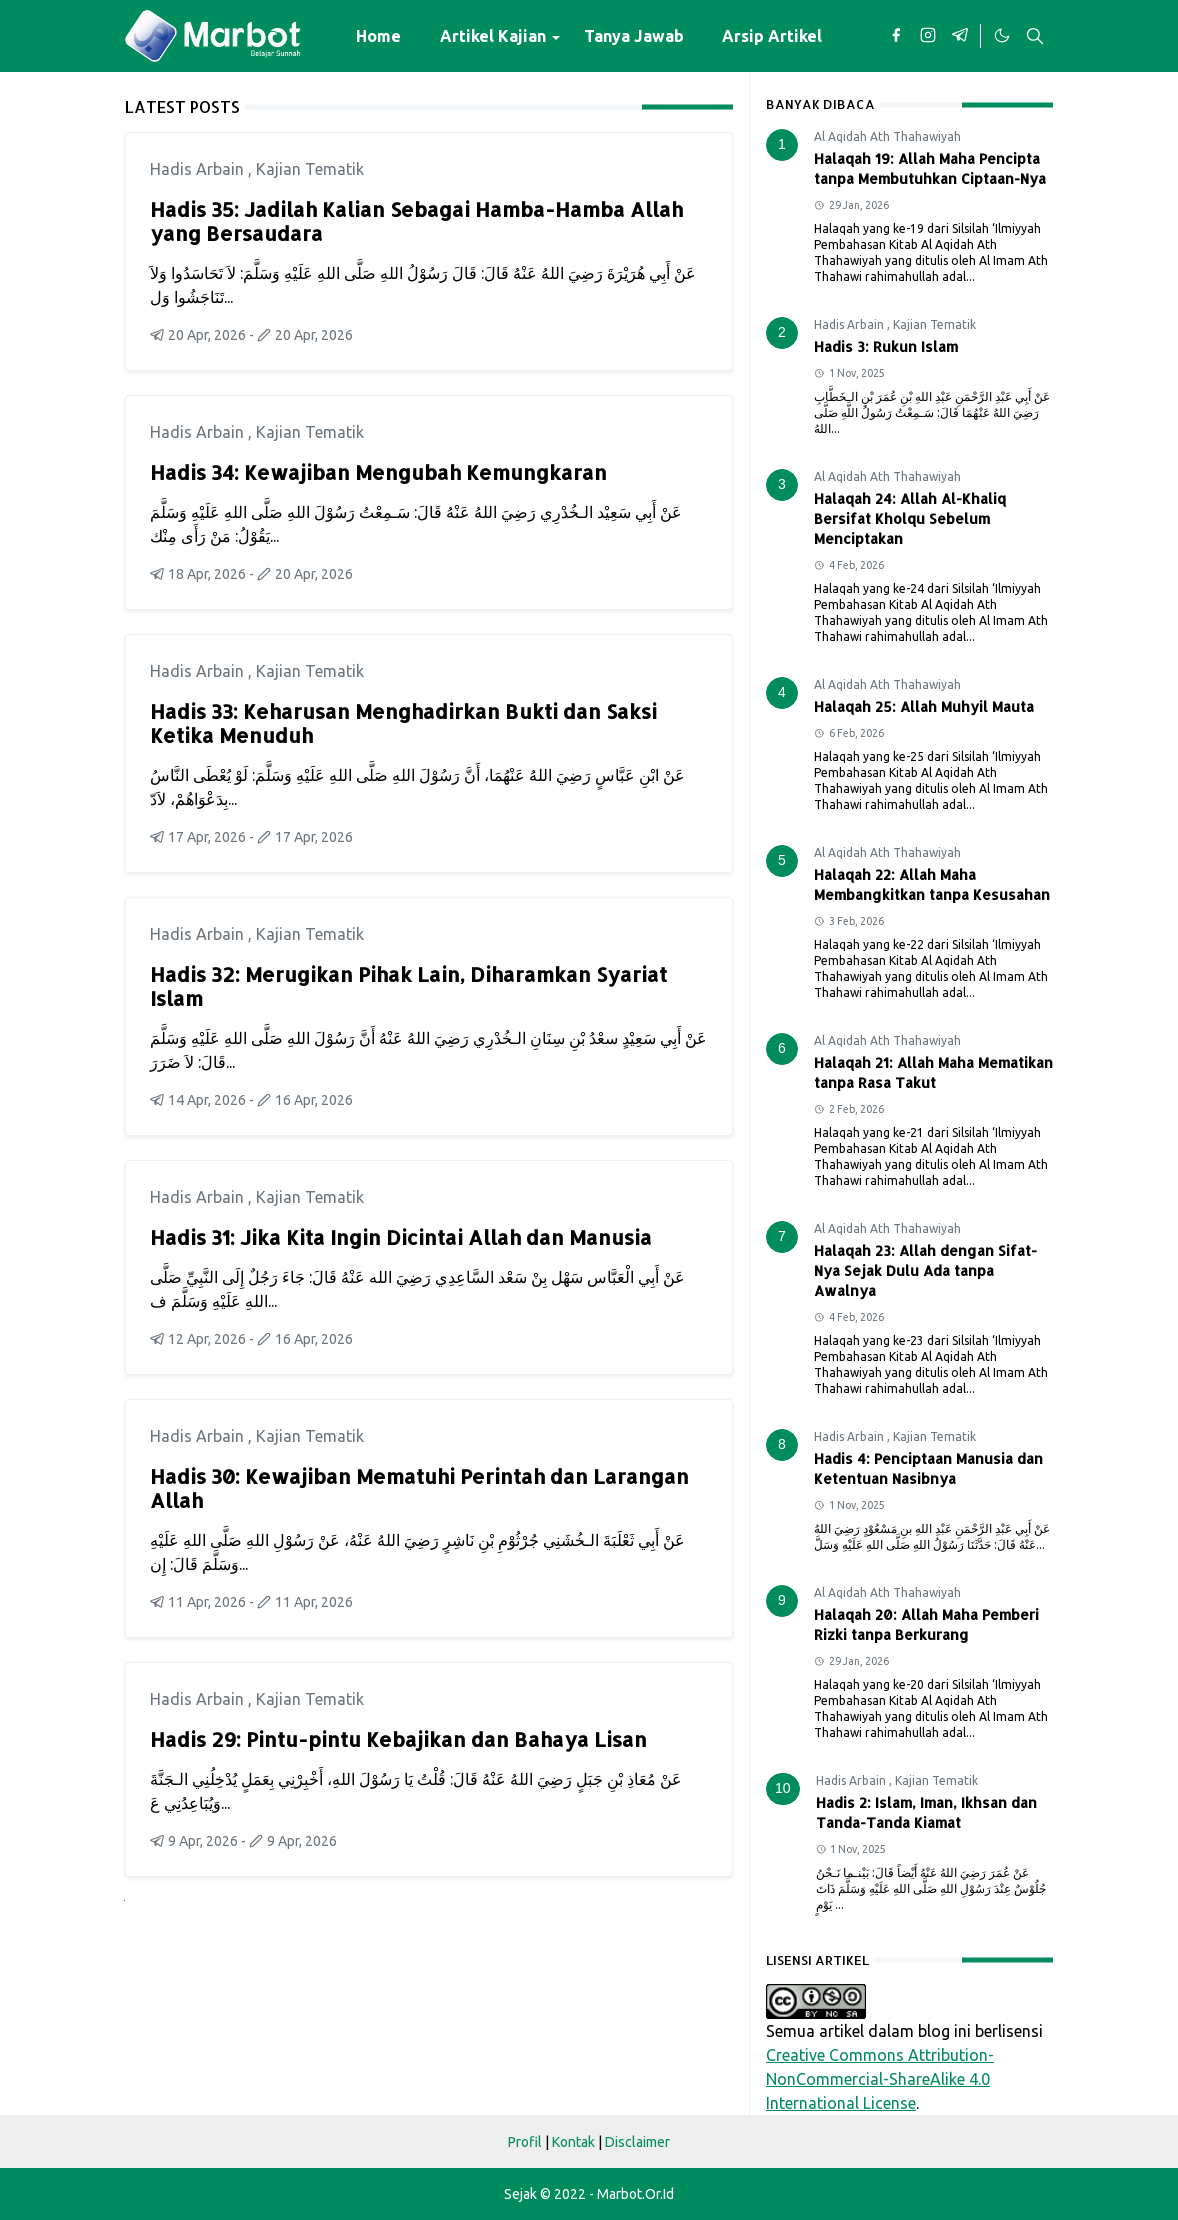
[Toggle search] (1035, 36)
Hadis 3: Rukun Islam (886, 346)
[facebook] (896, 36)
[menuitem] (378, 36)
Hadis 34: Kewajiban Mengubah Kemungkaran (378, 472)
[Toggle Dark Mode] (1001, 36)
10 (783, 1788)
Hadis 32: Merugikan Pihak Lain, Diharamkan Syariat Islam (408, 986)
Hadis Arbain (199, 169)
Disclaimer (637, 2142)
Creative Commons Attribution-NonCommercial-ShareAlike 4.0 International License (880, 2079)
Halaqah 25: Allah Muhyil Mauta (924, 706)
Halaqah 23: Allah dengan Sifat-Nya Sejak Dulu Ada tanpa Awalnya (925, 1270)
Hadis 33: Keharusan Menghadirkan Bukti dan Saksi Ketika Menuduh (403, 723)
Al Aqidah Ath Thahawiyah (887, 136)
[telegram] (960, 36)
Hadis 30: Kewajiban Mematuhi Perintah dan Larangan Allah (419, 1488)
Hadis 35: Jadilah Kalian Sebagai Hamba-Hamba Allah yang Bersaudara (416, 221)
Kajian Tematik (310, 169)
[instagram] (928, 36)
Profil (525, 2142)
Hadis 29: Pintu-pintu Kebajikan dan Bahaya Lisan (398, 1739)
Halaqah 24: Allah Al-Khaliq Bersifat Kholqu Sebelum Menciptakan (910, 518)
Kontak (573, 2142)
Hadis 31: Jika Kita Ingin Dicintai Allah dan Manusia (401, 1237)
